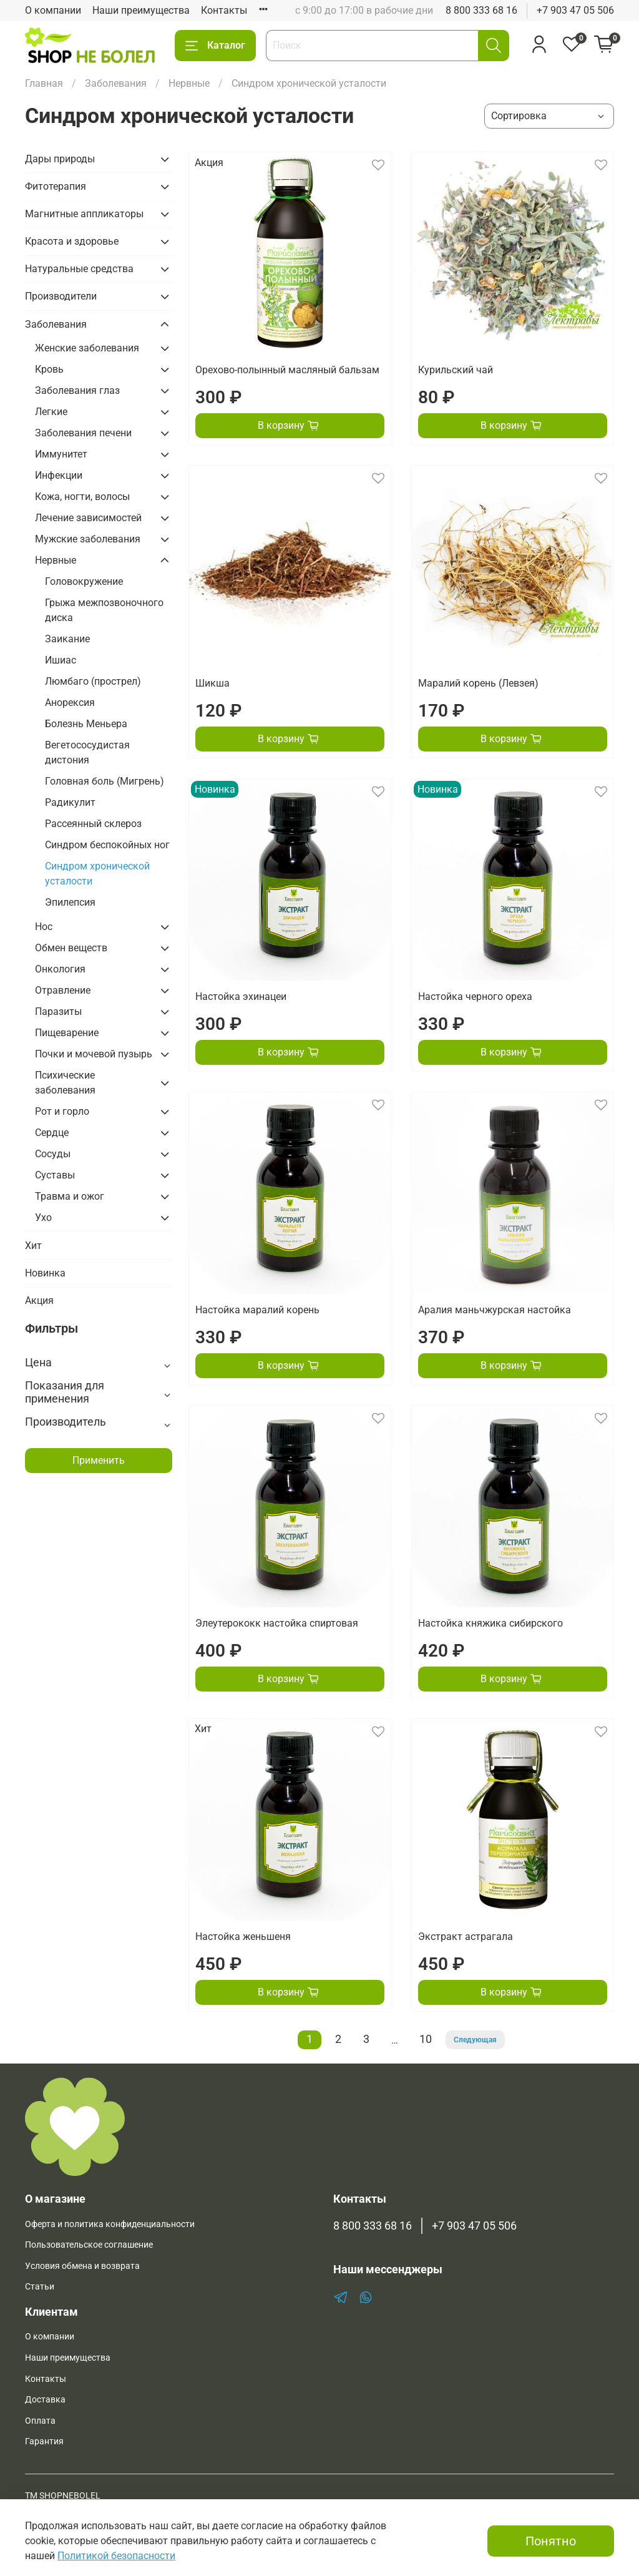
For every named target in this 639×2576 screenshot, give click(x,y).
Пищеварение (67, 1033)
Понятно (550, 2541)
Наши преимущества (141, 10)
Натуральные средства (79, 269)
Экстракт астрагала (465, 1936)
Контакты (224, 10)
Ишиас (60, 660)
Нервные (189, 83)
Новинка (45, 1273)
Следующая (475, 2039)
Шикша (212, 683)
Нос (43, 927)
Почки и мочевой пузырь (93, 1054)
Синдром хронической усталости (97, 873)
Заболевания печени (83, 433)
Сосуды (53, 1154)
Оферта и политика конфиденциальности (110, 2224)
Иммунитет (61, 454)
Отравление (62, 990)
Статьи (39, 2286)
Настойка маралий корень (257, 1310)
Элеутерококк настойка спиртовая (276, 1623)
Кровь (49, 369)
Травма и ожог (69, 1196)
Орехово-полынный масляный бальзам (287, 370)
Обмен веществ (71, 948)
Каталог (215, 45)
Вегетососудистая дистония (87, 752)
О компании (53, 10)
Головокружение (84, 581)
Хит (33, 1245)
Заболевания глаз (77, 390)
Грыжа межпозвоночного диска (104, 610)
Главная (44, 83)
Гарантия (44, 2441)
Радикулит (70, 802)
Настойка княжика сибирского (490, 1623)
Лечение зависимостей (88, 518)
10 (425, 2039)
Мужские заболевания (87, 539)
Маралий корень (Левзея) (478, 683)
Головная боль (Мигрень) (104, 781)
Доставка (45, 2399)
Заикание (67, 639)
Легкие (51, 412)
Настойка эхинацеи (240, 996)
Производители (61, 296)
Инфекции (58, 475)
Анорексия (70, 702)
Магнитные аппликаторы (84, 214)
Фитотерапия (55, 186)
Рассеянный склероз (93, 824)
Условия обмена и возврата (82, 2266)
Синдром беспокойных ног (107, 845)
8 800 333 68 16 (481, 10)
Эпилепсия (70, 902)
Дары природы (60, 159)
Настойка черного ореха (475, 996)
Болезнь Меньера (86, 724)
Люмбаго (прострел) (93, 681)
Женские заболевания (87, 348)
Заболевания (116, 83)
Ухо (43, 1217)
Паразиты (58, 1011)
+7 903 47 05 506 (575, 10)
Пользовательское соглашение (89, 2245)
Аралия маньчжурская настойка (494, 1310)
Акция (39, 1300)
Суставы (55, 1175)
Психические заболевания (65, 1082)
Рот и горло (62, 1111)
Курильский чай (455, 370)
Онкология (60, 969)
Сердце (52, 1133)
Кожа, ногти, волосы (82, 496)
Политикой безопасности (116, 2556)
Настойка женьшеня (243, 1936)
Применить (98, 1460)
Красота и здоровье (72, 241)
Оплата (40, 2421)
